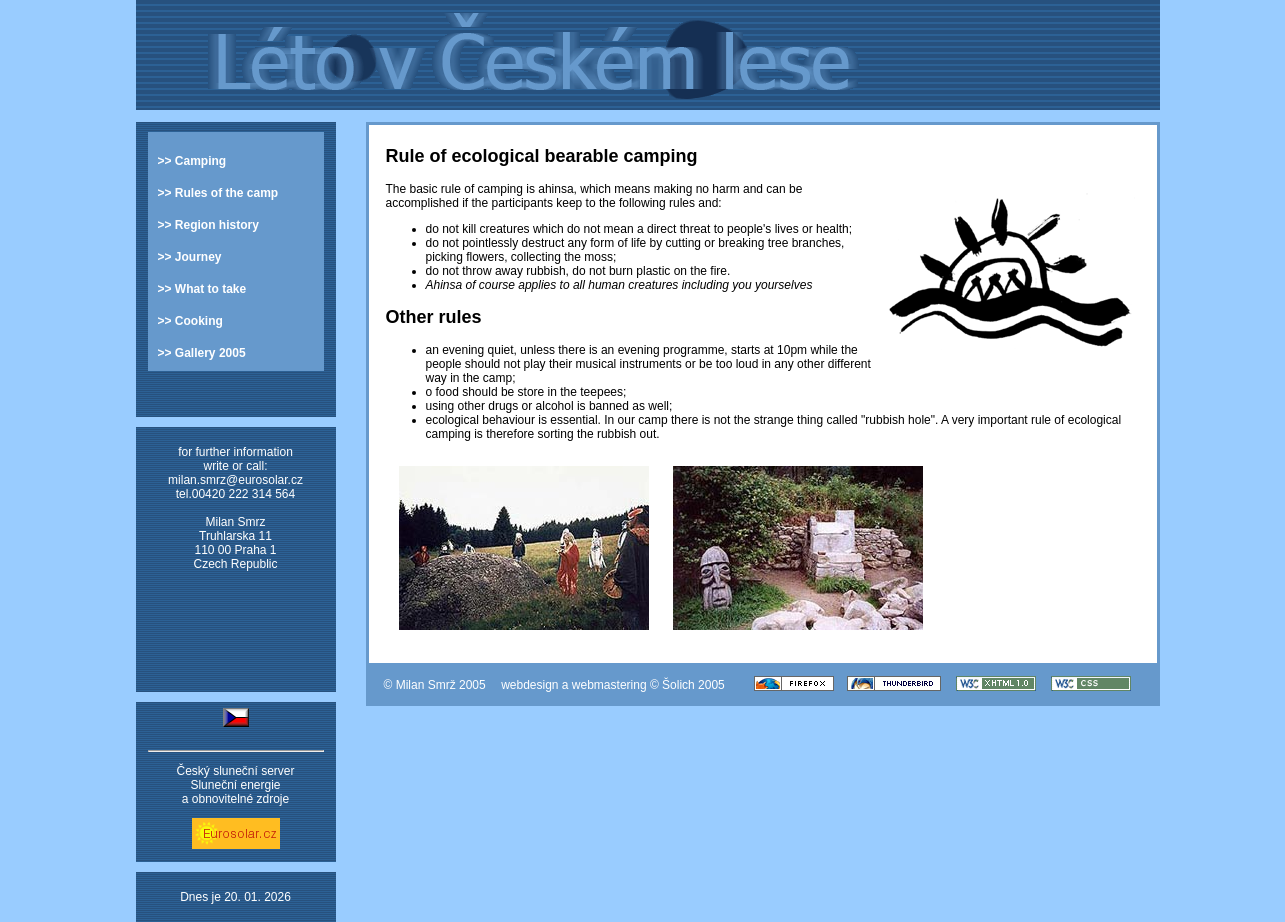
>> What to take (202, 289)
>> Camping (192, 161)
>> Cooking (190, 321)
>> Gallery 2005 (202, 353)
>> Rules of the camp (218, 193)
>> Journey (190, 257)
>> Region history (208, 225)
